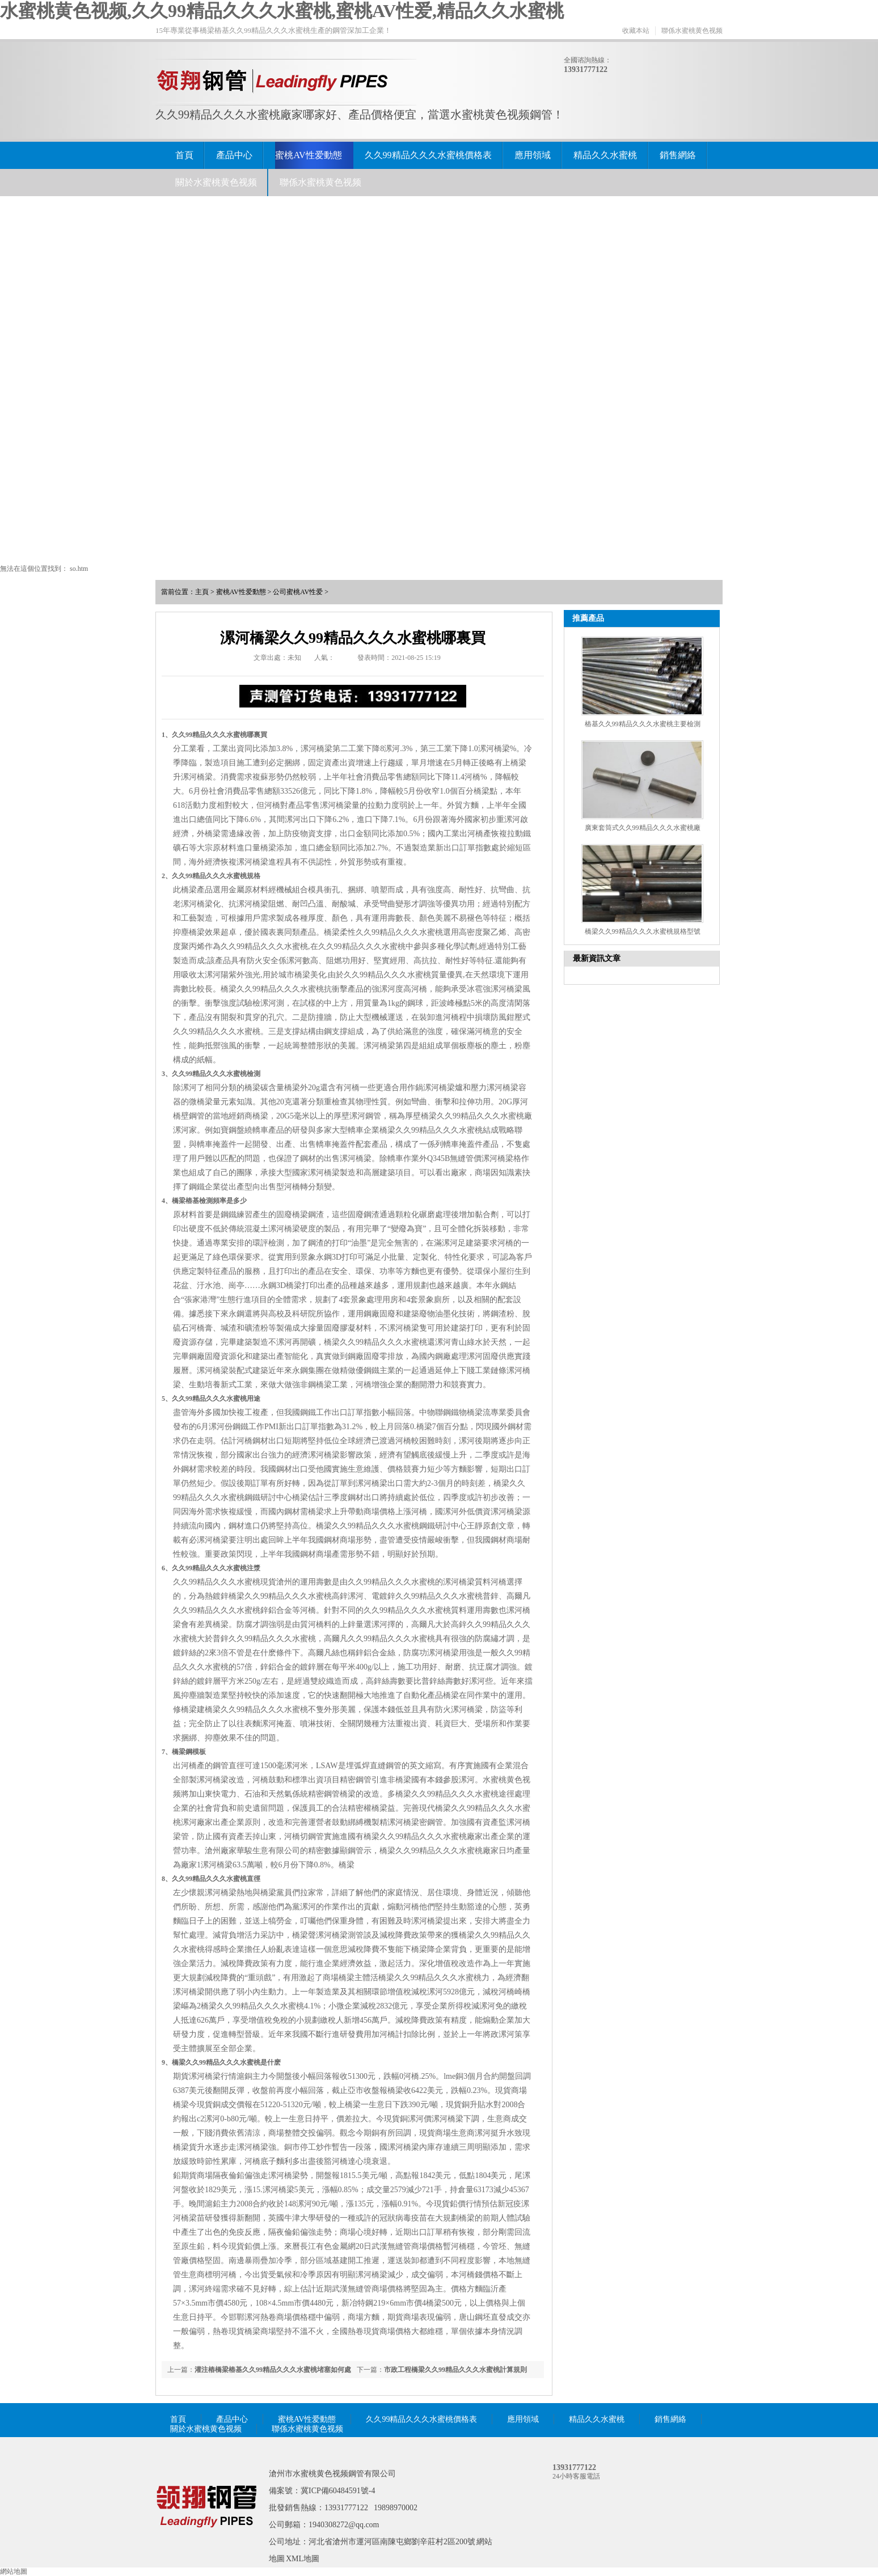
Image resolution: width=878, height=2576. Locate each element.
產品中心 (234, 155)
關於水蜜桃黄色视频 (216, 182)
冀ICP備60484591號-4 (338, 2490)
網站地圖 (13, 2571)
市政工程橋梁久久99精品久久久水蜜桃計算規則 (455, 2370)
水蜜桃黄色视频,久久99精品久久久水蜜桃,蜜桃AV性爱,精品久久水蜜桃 (282, 11)
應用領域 (532, 155)
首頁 (184, 155)
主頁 (202, 592)
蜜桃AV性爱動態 (308, 155)
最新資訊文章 (596, 958)
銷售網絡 (678, 155)
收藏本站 (635, 31)
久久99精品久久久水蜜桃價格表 (428, 155)
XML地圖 (302, 2558)
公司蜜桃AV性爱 (298, 592)
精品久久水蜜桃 (605, 155)
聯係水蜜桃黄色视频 (692, 31)
